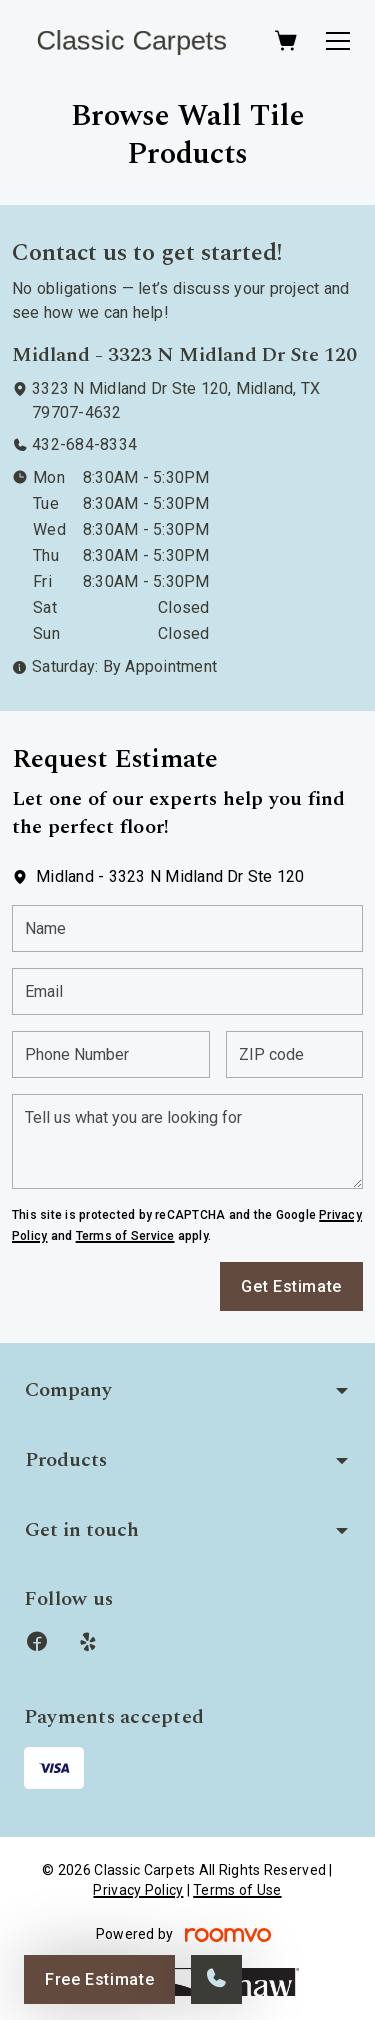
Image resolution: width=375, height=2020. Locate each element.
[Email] (187, 991)
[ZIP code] (294, 1054)
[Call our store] (216, 1979)
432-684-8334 (84, 444)
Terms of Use (237, 1890)
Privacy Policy (138, 1890)
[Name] (187, 928)
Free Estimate (99, 1979)
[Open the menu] (338, 41)
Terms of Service (125, 1236)
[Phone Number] (111, 1054)
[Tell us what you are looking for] (187, 1141)
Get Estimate (291, 1286)
